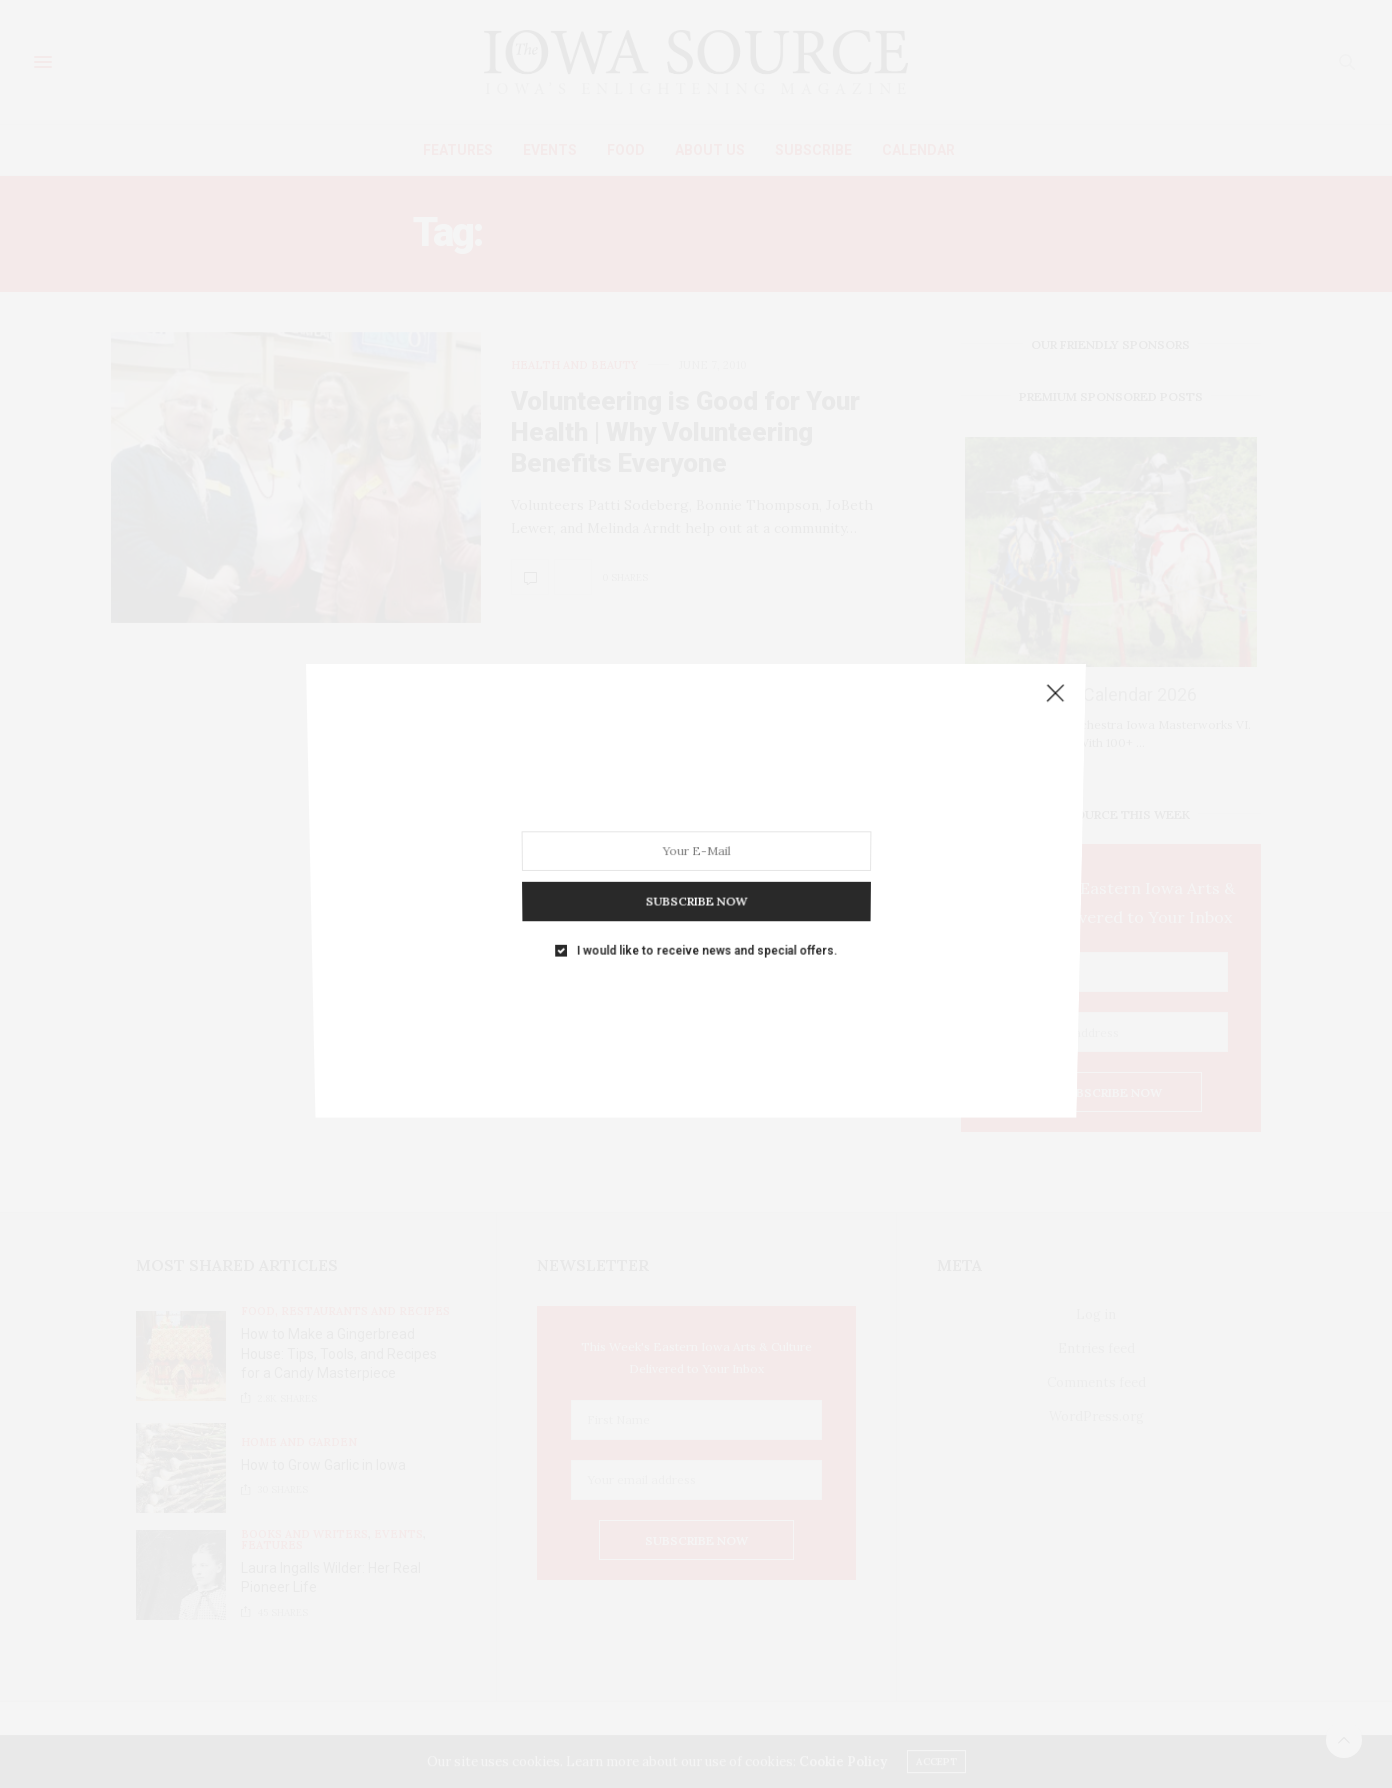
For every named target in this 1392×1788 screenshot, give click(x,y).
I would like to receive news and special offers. (706, 922)
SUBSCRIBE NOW (696, 880)
